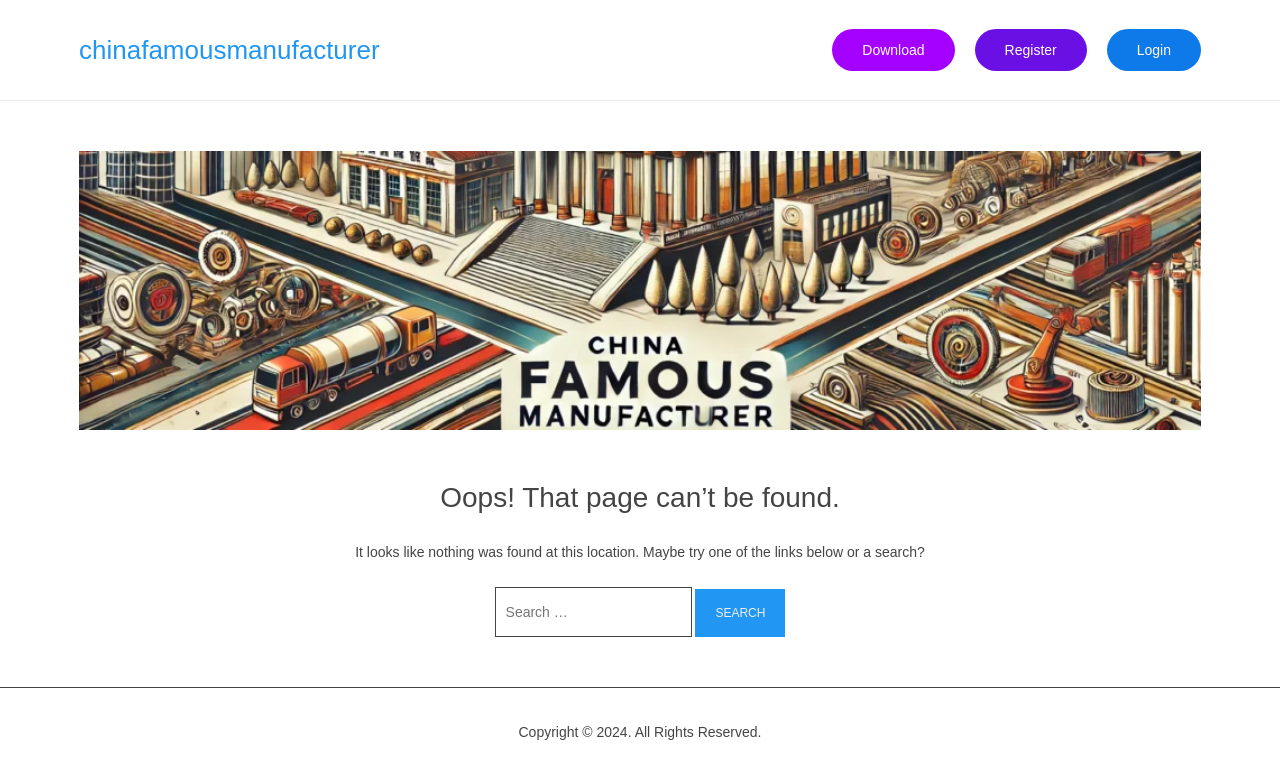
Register (1031, 50)
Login (1154, 50)
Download (893, 50)
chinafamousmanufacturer (229, 50)
